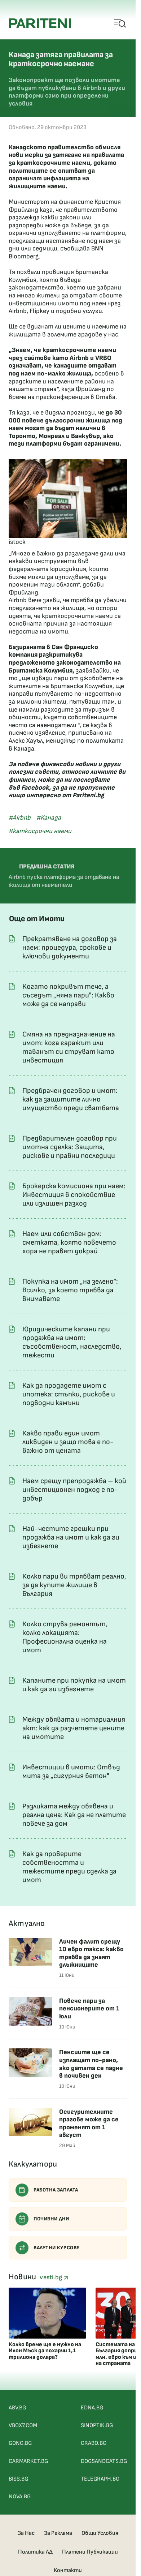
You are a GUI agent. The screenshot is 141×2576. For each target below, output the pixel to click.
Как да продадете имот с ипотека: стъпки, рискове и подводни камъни (68, 1394)
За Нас (26, 2533)
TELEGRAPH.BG (100, 2479)
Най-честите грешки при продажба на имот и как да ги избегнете (70, 1537)
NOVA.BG (20, 2496)
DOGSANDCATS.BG (104, 2461)
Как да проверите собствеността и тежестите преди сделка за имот (69, 1867)
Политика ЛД (35, 2552)
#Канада (48, 817)
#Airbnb (20, 817)
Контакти (68, 2570)
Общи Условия (99, 2533)
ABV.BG (17, 2407)
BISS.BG (18, 2479)
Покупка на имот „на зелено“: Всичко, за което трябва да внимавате (70, 1290)
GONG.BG (20, 2443)
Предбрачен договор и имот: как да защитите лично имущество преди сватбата (70, 1099)
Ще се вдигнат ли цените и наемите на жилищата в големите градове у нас (68, 330)
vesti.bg (54, 2277)
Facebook (35, 787)
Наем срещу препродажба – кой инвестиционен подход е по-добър (74, 1490)
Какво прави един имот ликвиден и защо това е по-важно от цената (68, 1442)
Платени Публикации (90, 2552)
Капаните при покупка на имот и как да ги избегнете (74, 1684)
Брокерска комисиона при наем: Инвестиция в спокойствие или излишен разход (73, 1195)
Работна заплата (47, 2190)
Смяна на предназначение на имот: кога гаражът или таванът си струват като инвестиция (68, 1047)
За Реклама (58, 2533)
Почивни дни (42, 2218)
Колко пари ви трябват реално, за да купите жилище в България (74, 1585)
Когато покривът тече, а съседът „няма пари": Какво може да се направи (68, 995)
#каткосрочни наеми (40, 831)
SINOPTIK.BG (97, 2425)
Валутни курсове (48, 2247)
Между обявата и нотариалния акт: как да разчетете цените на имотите (73, 1728)
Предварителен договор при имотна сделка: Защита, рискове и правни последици (69, 1147)
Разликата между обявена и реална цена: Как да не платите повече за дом (74, 1815)
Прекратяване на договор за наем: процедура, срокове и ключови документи (69, 948)
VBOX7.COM (23, 2425)
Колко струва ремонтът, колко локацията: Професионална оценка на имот (64, 1637)
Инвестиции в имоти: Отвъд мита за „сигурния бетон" (71, 1771)
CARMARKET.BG (28, 2461)
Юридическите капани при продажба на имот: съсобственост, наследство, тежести (72, 1342)
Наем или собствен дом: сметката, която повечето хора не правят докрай (69, 1242)
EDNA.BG (92, 2407)
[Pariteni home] (40, 23)
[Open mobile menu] (120, 23)
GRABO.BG (93, 2443)
